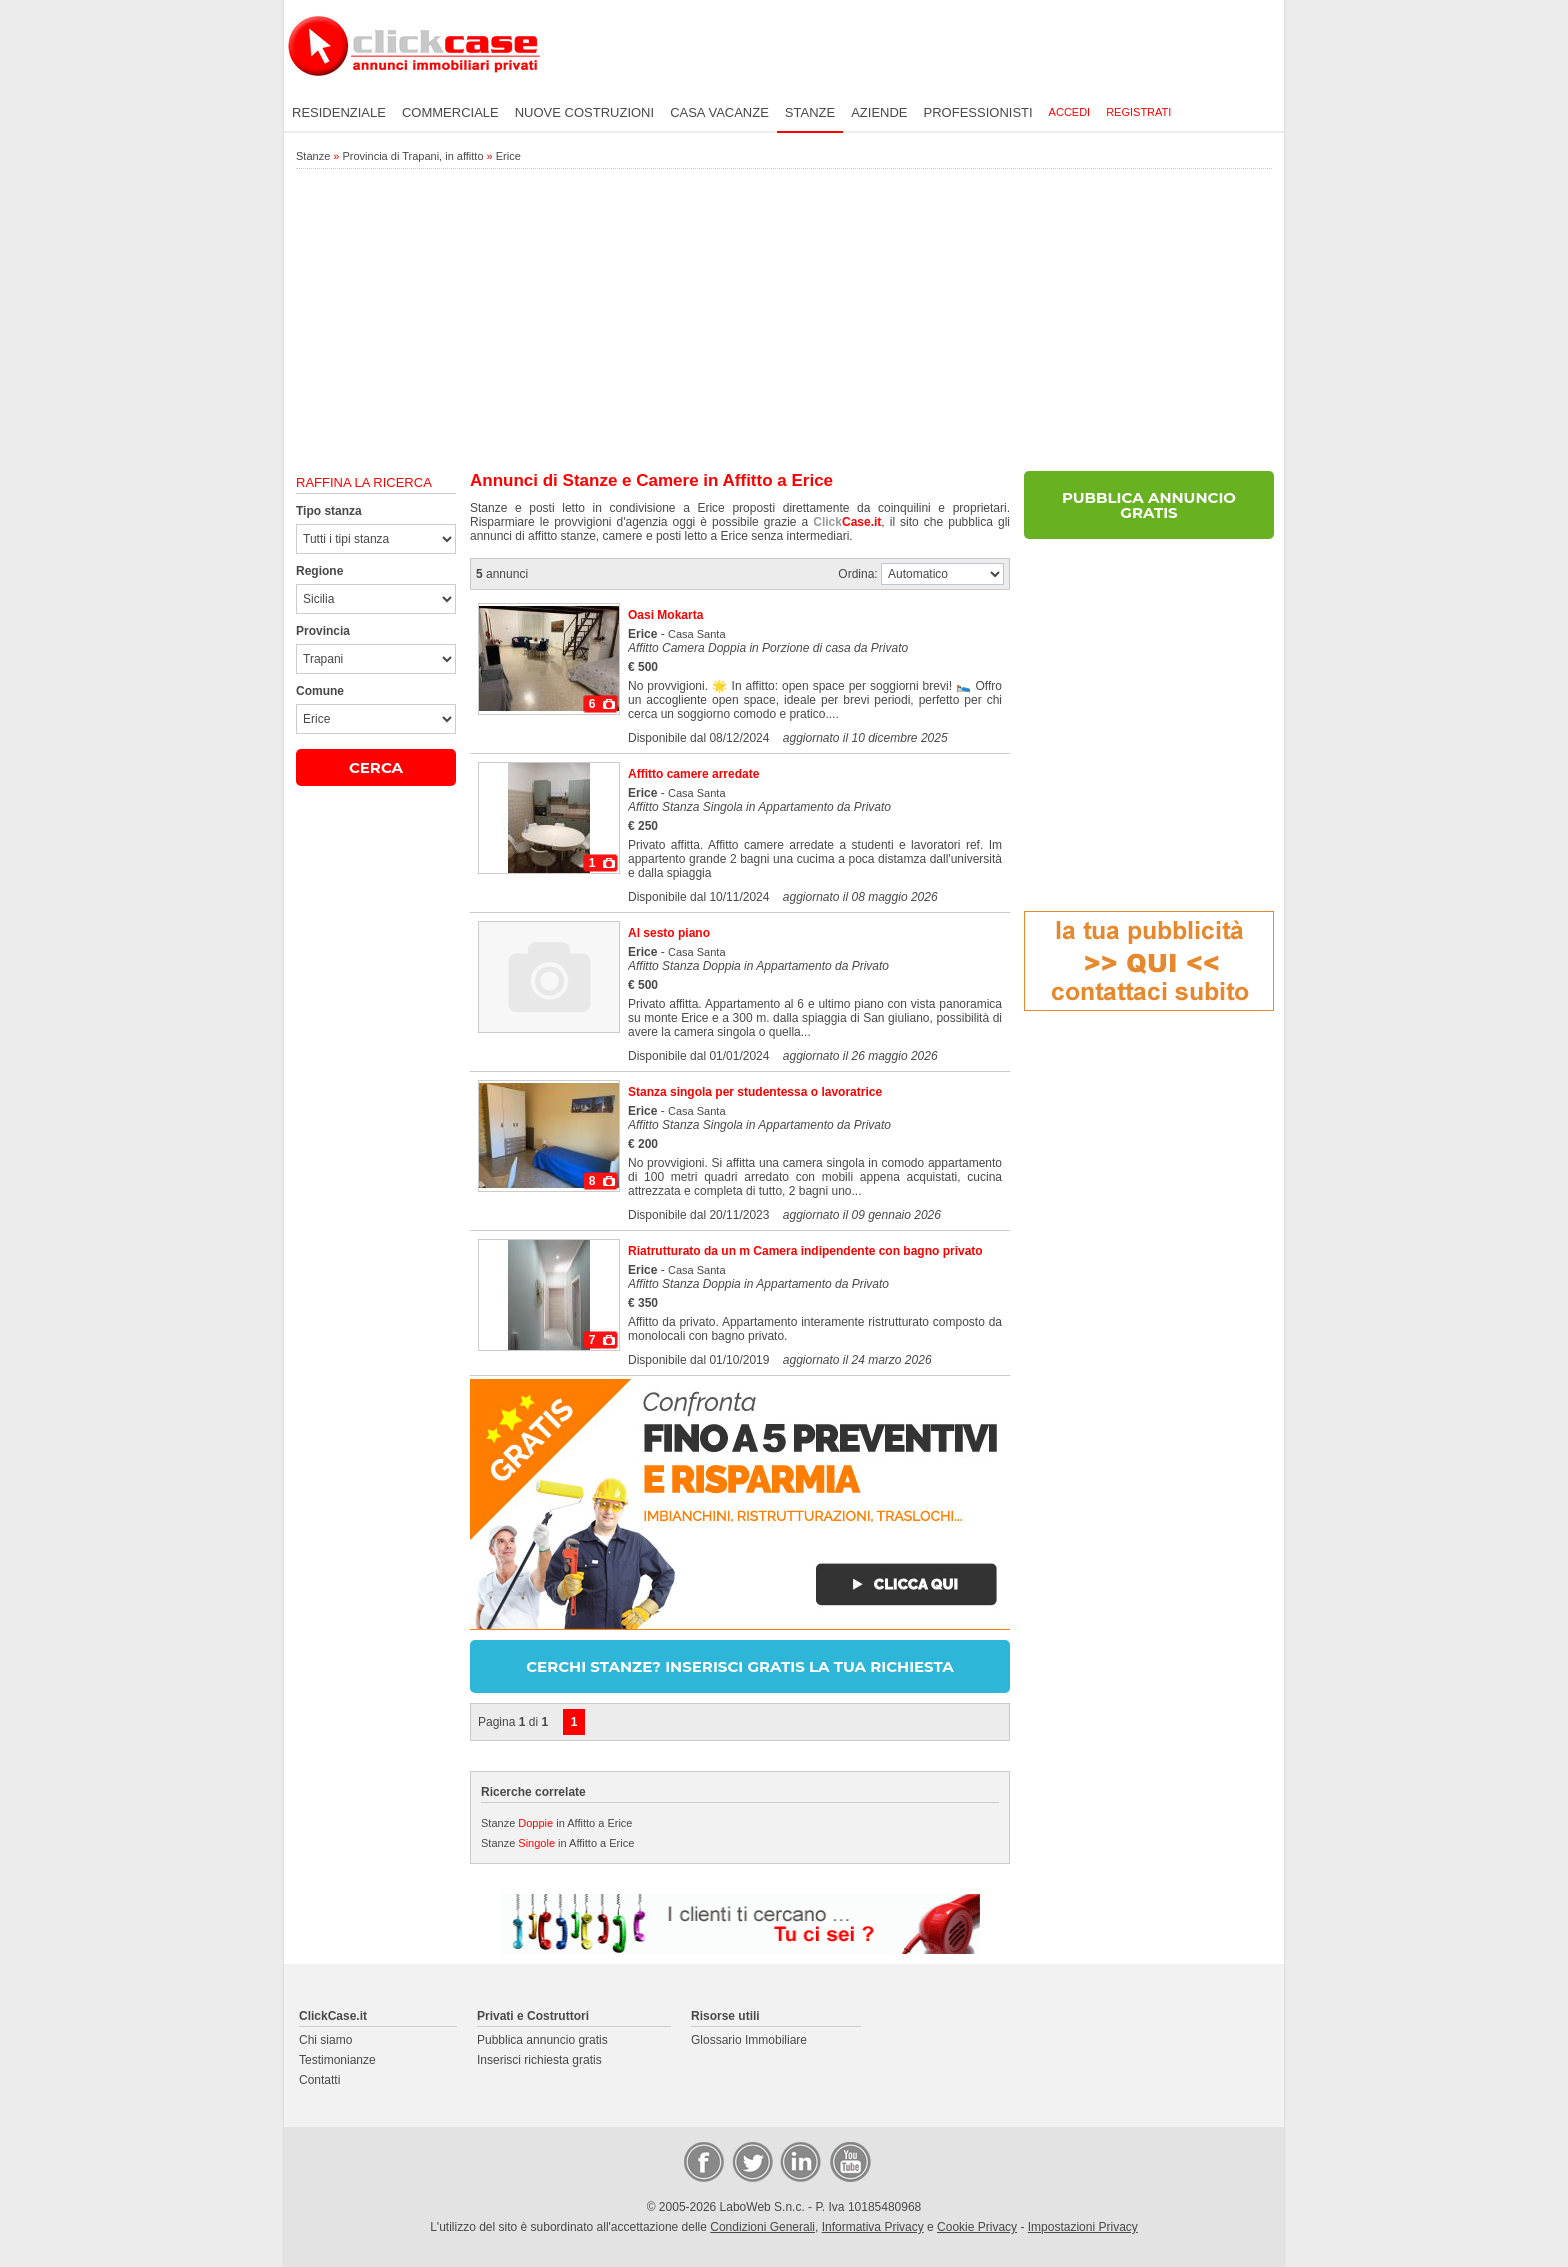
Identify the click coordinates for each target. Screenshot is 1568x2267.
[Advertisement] (784, 321)
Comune (320, 691)
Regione (319, 571)
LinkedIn (799, 2161)
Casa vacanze (719, 112)
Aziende (879, 112)
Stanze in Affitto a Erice (556, 1823)
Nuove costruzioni (584, 112)
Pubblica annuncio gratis (542, 2040)
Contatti (319, 2080)
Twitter (751, 2161)
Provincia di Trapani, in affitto (412, 156)
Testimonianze (337, 2060)
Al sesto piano (669, 933)
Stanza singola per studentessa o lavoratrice (755, 1092)
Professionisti (978, 112)
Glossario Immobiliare (749, 2040)
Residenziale (339, 112)
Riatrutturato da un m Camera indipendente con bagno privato (805, 1251)
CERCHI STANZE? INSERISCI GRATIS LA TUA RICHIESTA (740, 1666)
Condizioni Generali (762, 2227)
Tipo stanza (329, 511)
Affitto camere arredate (693, 774)
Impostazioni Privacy (1083, 2227)
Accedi (1070, 112)
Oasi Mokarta (665, 615)
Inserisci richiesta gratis (539, 2060)
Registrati (1138, 112)
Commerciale (450, 112)
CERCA (376, 767)
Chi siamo (325, 2040)
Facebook (703, 2161)
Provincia (323, 631)
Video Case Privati (849, 2161)
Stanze (810, 112)
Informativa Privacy (873, 2227)
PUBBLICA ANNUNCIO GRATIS (1149, 505)
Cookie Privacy (977, 2227)
